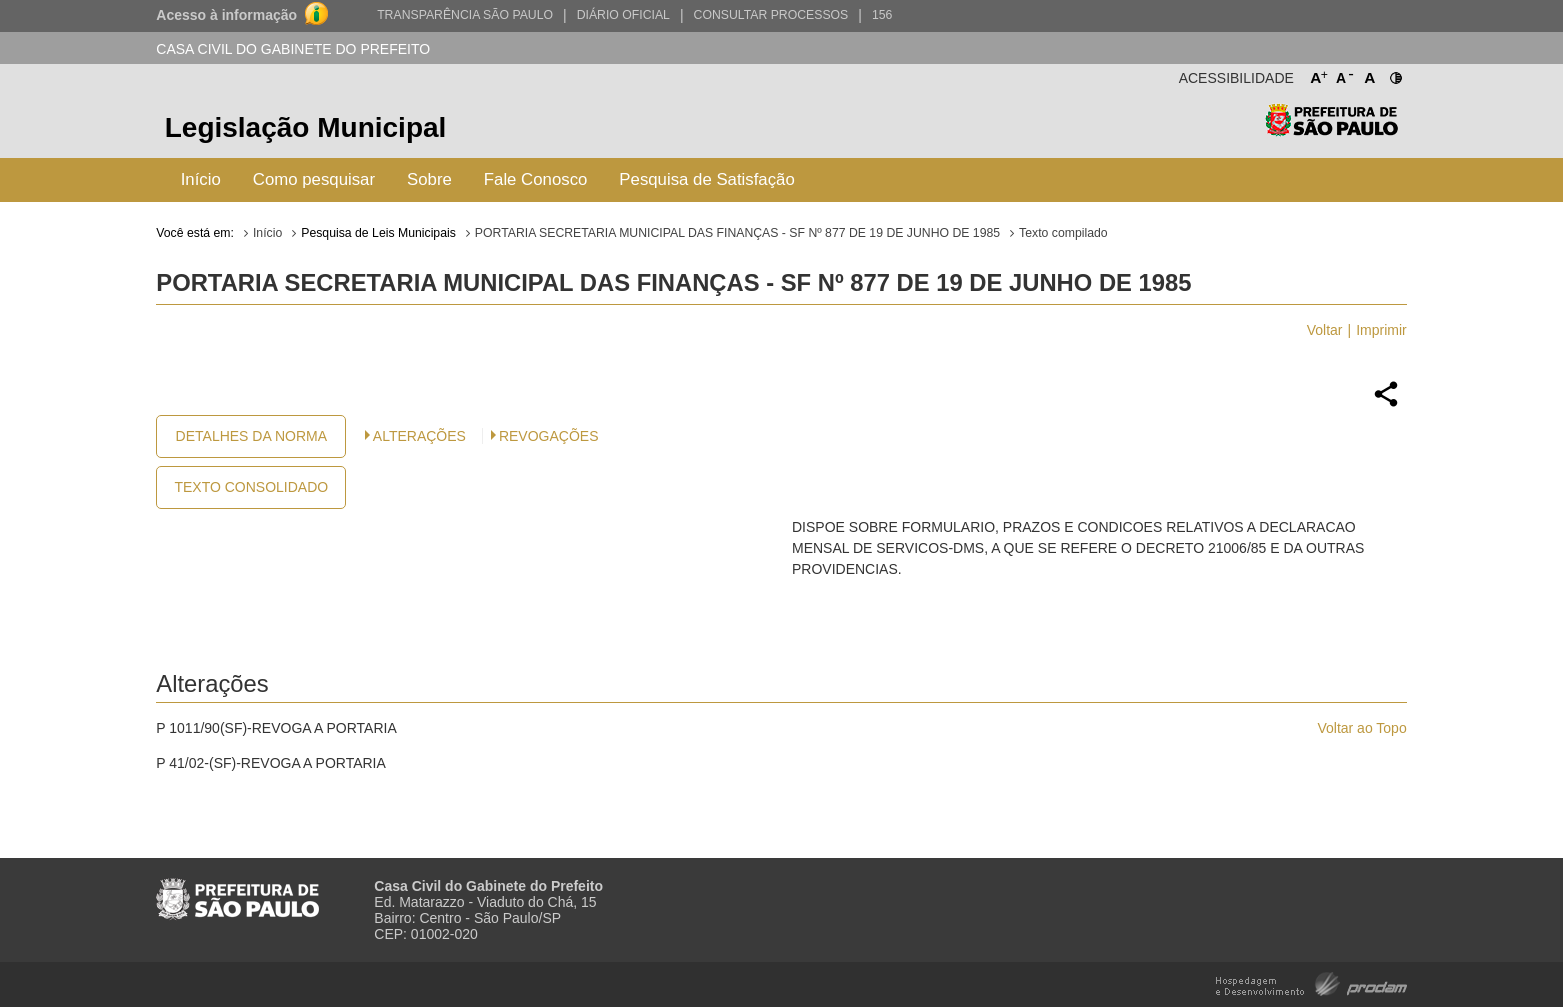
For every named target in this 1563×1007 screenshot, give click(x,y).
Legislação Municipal (306, 127)
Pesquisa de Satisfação (706, 179)
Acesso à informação (226, 15)
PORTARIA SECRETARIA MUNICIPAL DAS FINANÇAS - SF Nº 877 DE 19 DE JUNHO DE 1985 (737, 233)
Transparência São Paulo (465, 15)
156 (882, 15)
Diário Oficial (623, 15)
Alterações (419, 436)
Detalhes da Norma (251, 436)
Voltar (1325, 330)
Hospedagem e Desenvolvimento (1311, 982)
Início (201, 179)
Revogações (549, 436)
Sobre (429, 179)
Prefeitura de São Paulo (1331, 130)
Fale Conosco (536, 179)
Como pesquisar (314, 179)
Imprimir (1381, 330)
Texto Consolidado (251, 487)
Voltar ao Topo (1361, 728)
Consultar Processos (771, 15)
